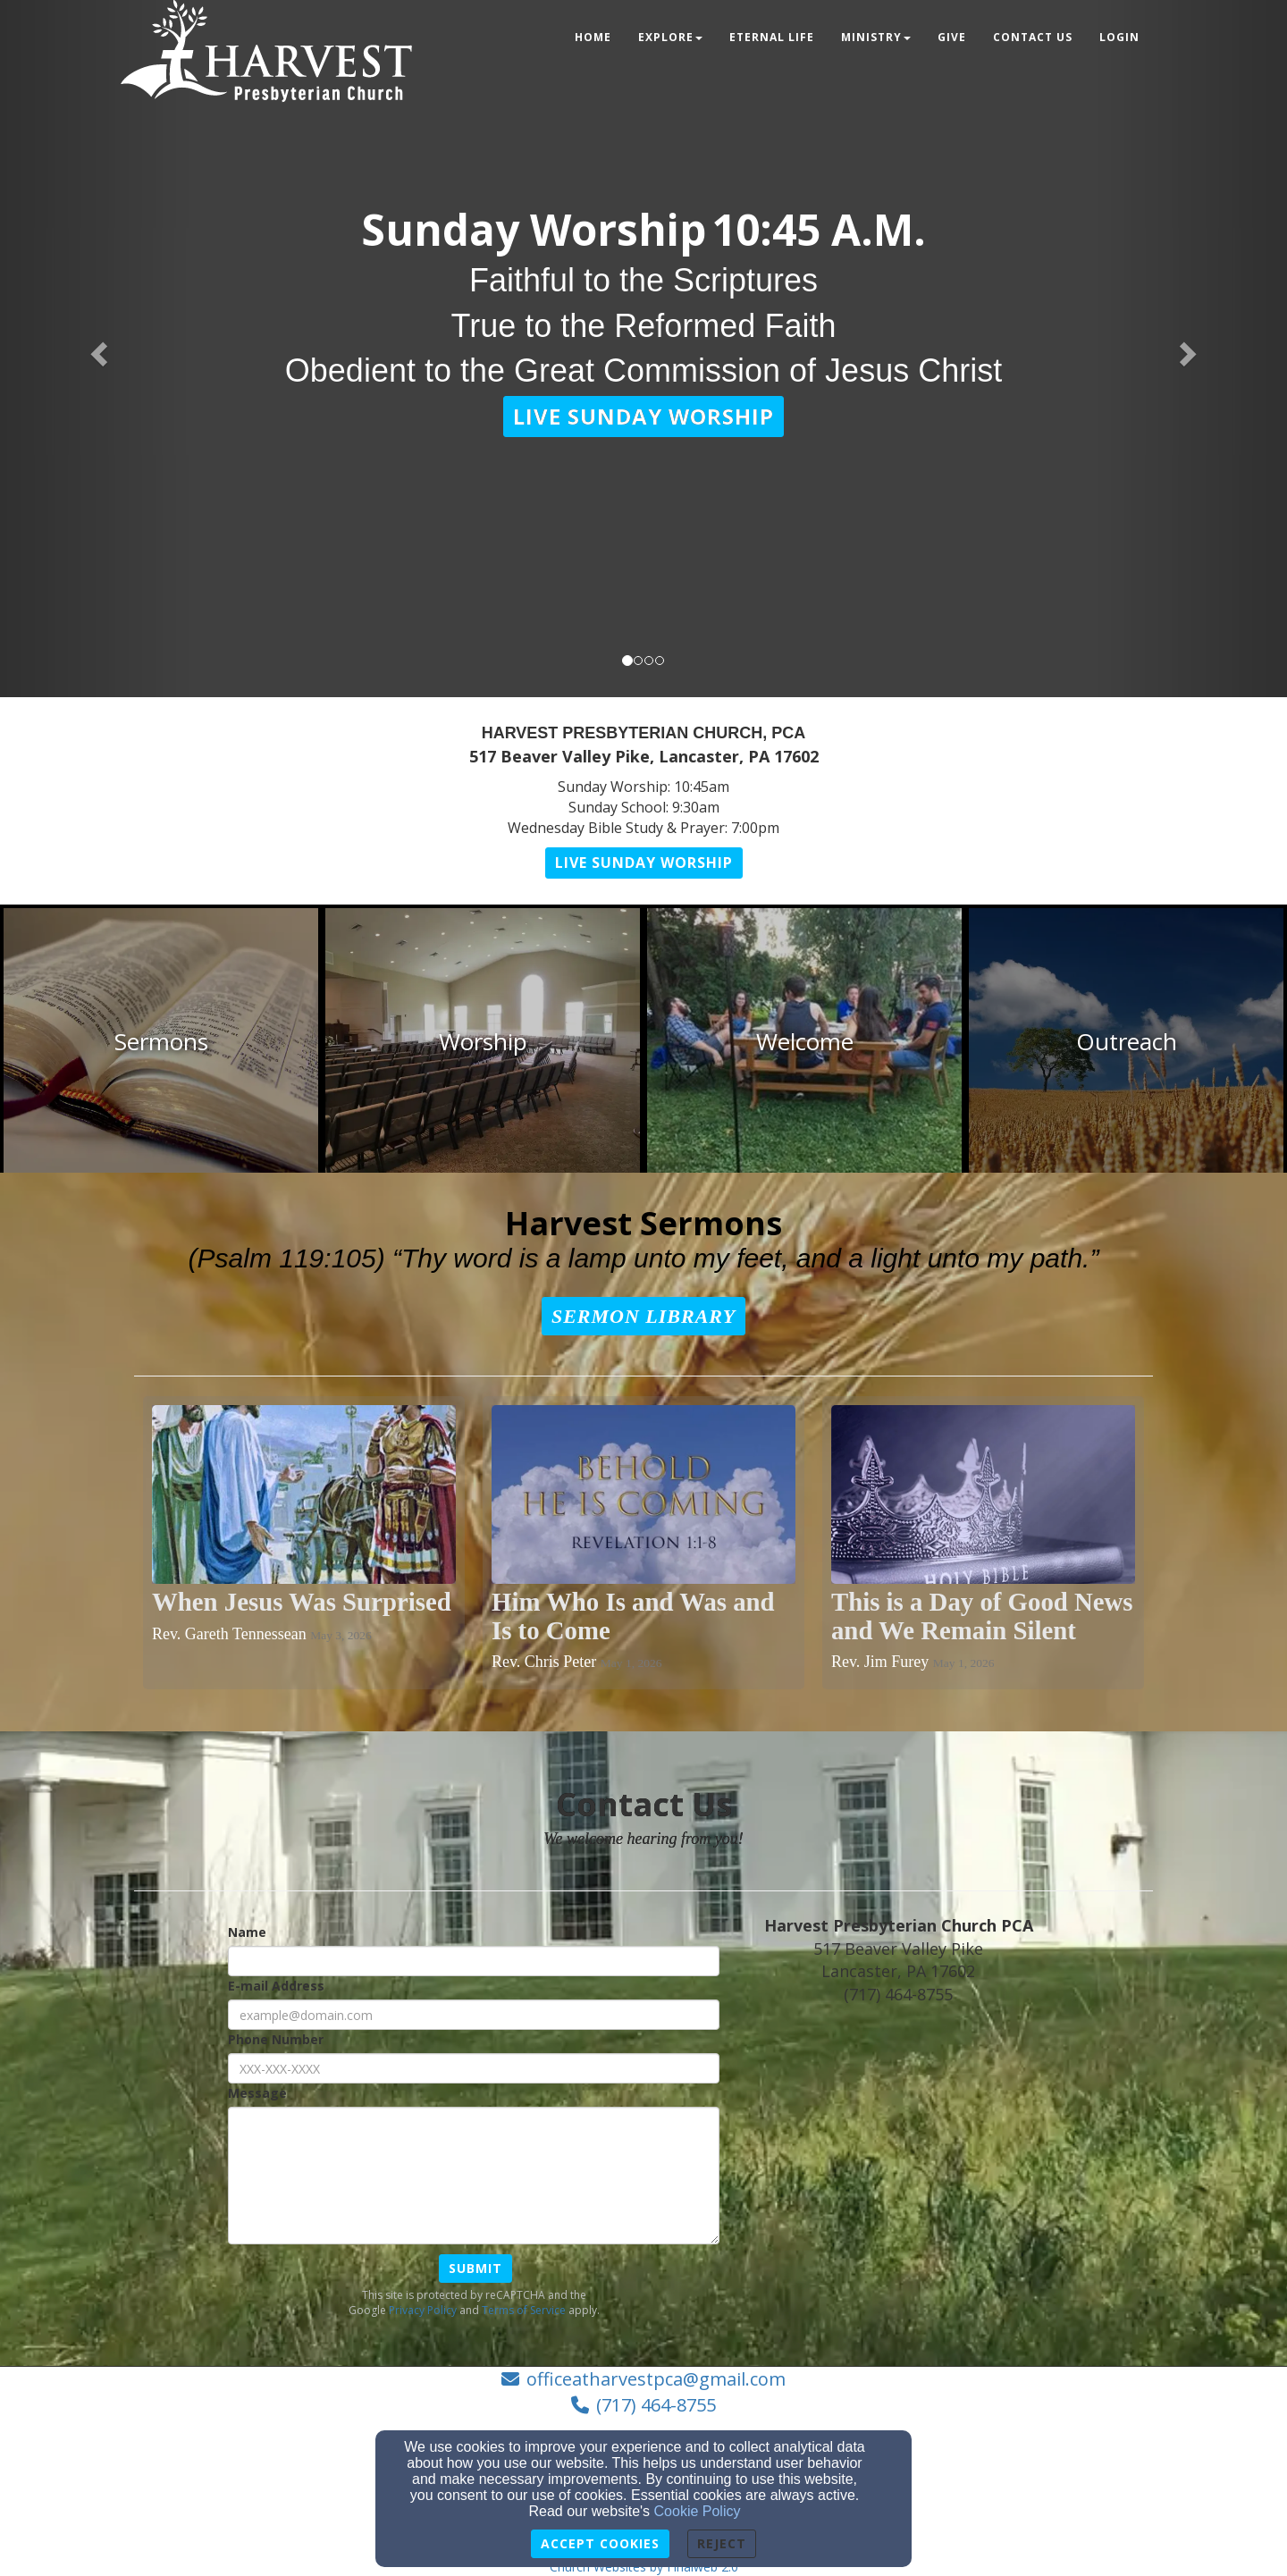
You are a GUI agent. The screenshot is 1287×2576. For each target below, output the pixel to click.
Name (247, 1932)
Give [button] (952, 37)
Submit (475, 2268)
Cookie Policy (697, 2511)
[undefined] (161, 1042)
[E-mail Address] (473, 2014)
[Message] (473, 2175)
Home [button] (593, 37)
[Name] (473, 1961)
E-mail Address (276, 1985)
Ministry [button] (876, 37)
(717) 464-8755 (656, 2405)
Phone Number (276, 2039)
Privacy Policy (423, 2310)
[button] (643, 416)
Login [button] (1119, 37)
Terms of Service (524, 2310)
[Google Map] (940, 2156)
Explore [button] (670, 37)
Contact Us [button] (1032, 37)
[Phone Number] (473, 2068)
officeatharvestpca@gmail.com (656, 2379)
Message (257, 2092)
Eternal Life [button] (771, 37)
